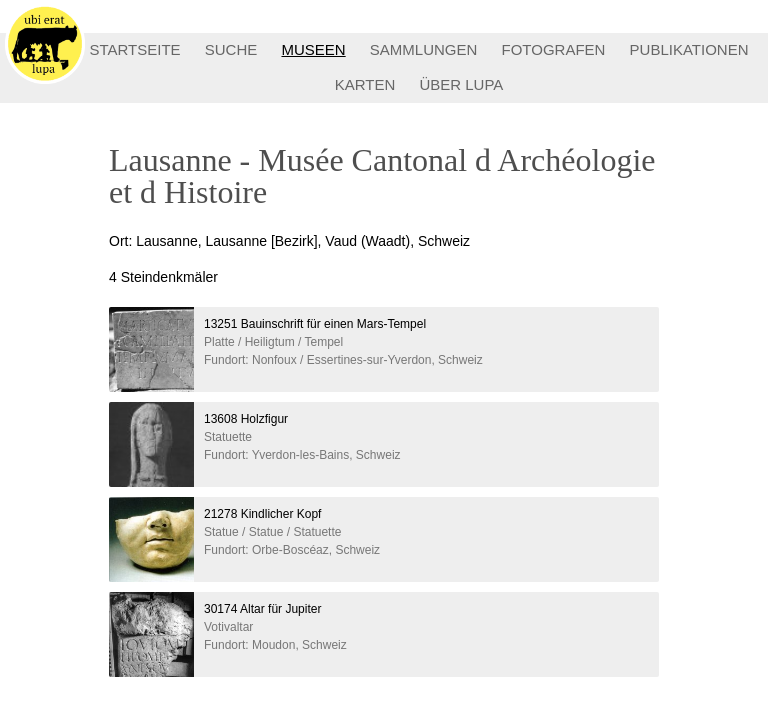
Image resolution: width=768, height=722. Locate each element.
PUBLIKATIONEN (689, 49)
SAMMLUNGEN (424, 49)
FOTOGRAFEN (554, 49)
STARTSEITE (134, 49)
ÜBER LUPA (461, 84)
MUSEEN (313, 49)
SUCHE (231, 49)
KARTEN (365, 84)
